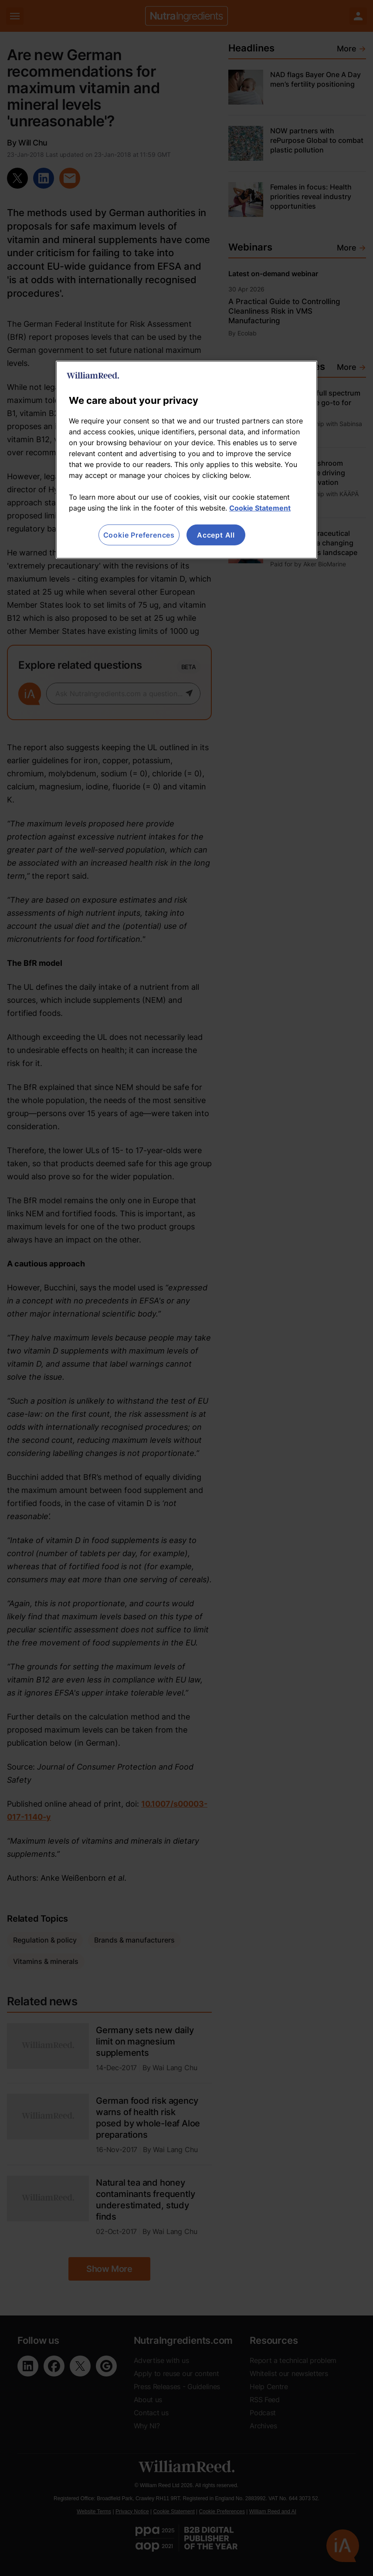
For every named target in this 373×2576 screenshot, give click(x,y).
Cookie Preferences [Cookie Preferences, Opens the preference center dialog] (139, 535)
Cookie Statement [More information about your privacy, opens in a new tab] (260, 508)
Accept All (216, 535)
